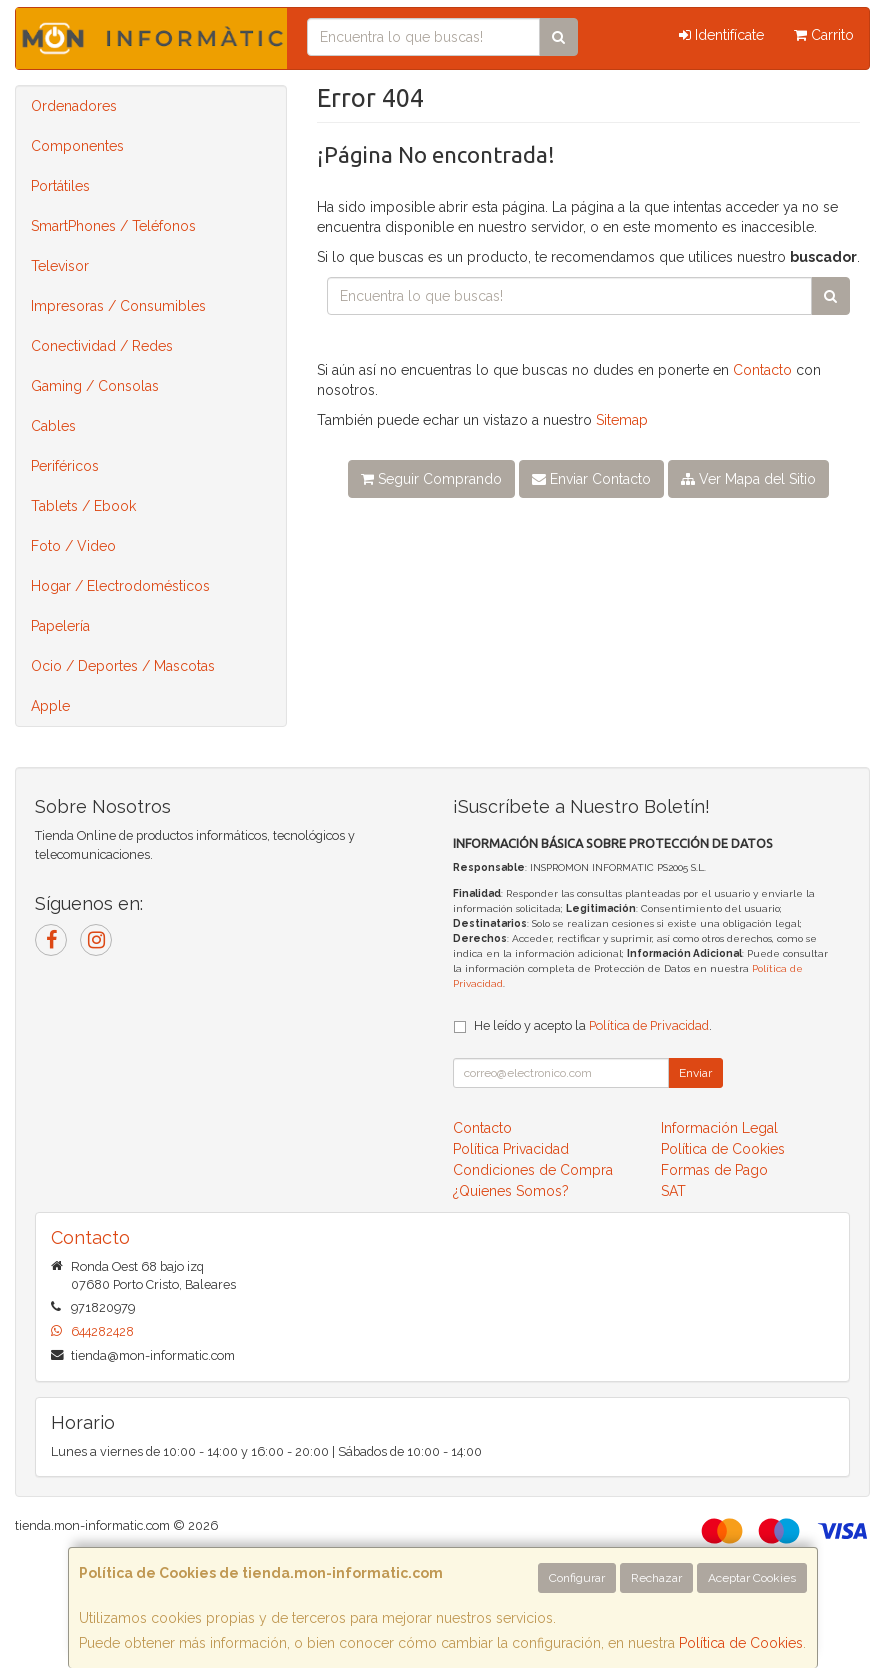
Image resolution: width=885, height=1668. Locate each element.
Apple (50, 706)
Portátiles (60, 186)
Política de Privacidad (649, 1025)
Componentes (77, 146)
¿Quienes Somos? (511, 1191)
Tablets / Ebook (83, 506)
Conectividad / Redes (102, 346)
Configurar (577, 1578)
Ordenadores (74, 106)
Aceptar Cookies (752, 1578)
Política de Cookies (741, 1643)
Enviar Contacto (591, 479)
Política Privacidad (511, 1149)
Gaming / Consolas (95, 386)
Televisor (60, 266)
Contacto (762, 370)
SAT (673, 1191)
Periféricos (65, 466)
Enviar (695, 1073)
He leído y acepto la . (593, 1025)
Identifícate (721, 35)
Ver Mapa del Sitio (748, 479)
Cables (53, 426)
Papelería (60, 626)
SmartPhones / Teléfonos (113, 226)
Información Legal (719, 1128)
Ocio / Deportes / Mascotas (123, 666)
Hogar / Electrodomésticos (120, 586)
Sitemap (622, 420)
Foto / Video (73, 546)
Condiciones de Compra (533, 1170)
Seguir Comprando (431, 479)
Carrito (824, 35)
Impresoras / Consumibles (118, 306)
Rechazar (656, 1578)
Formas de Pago (714, 1170)
